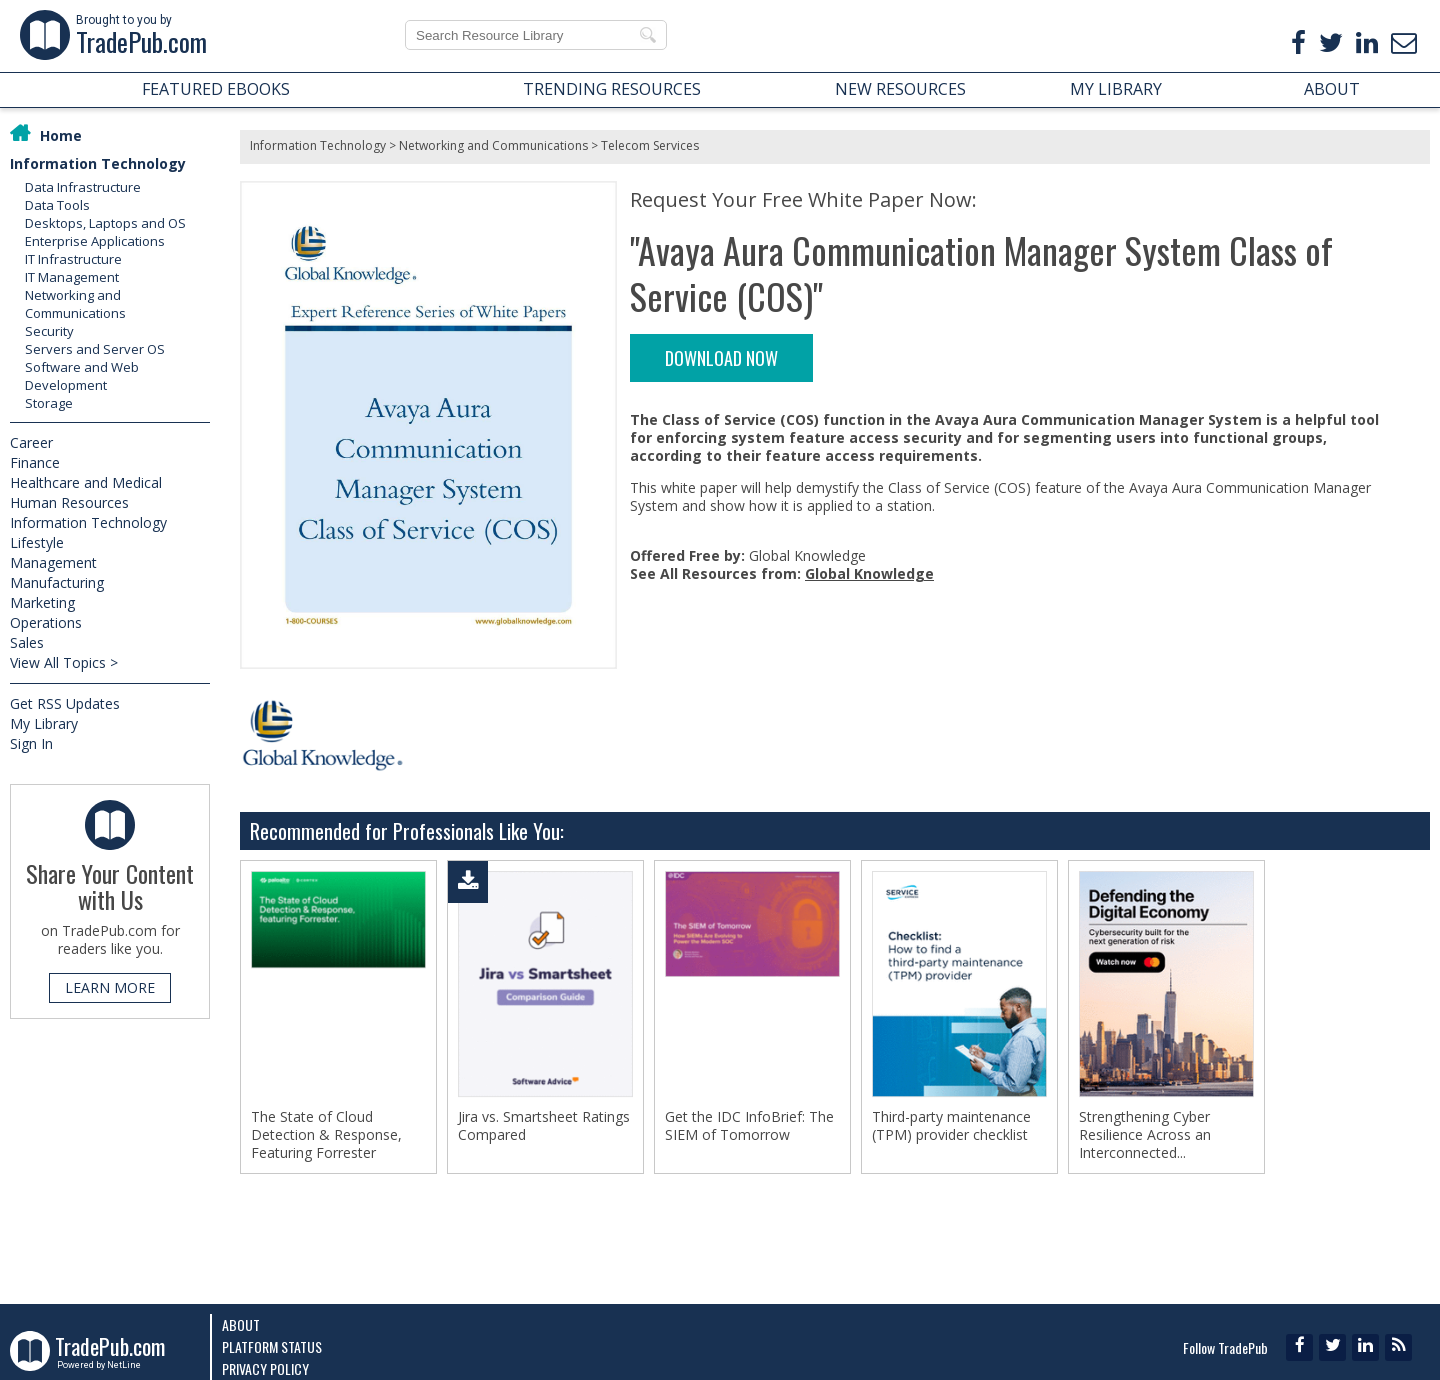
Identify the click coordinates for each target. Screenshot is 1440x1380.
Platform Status (272, 1346)
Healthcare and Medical (86, 482)
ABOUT (1332, 89)
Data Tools (57, 205)
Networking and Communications (75, 304)
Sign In (31, 743)
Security (49, 331)
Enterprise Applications (95, 241)
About (241, 1324)
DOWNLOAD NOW (721, 358)
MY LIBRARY (1116, 89)
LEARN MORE (110, 987)
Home (61, 135)
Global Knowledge (869, 573)
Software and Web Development (82, 376)
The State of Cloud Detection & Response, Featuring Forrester (326, 1135)
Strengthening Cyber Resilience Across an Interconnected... (1145, 1135)
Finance (35, 462)
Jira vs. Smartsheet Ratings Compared (544, 1126)
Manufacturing (57, 582)
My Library (44, 723)
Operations (46, 622)
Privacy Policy (265, 1368)
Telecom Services (650, 145)
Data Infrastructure (83, 187)
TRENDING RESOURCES (612, 89)
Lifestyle (37, 542)
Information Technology (98, 163)
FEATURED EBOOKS (216, 89)
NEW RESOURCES (900, 89)
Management (53, 562)
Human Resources (69, 502)
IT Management (72, 277)
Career (31, 442)
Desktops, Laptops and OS (105, 223)
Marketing (42, 602)
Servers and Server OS (95, 349)
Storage (49, 403)
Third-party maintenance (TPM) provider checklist (951, 1126)
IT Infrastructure (73, 259)
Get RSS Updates (65, 703)
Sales (27, 642)
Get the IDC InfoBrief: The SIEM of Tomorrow (749, 1126)
